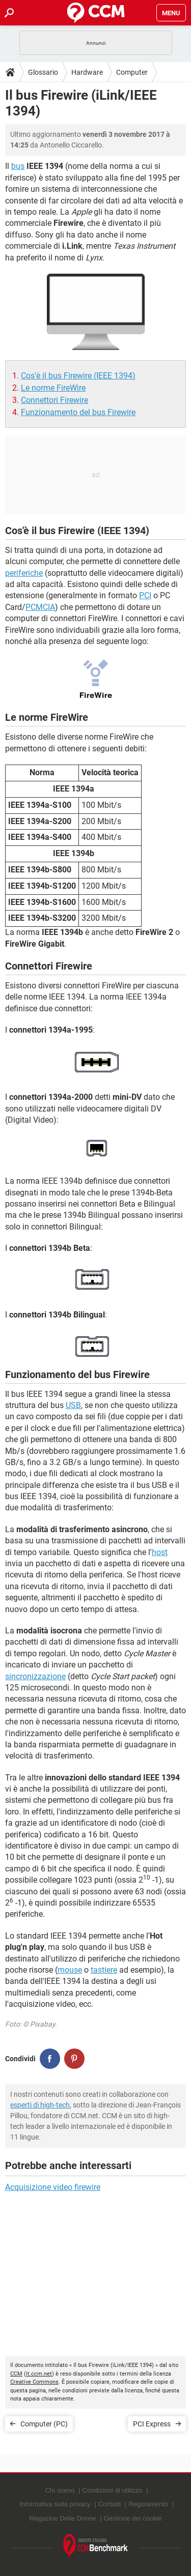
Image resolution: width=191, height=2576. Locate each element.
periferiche (24, 573)
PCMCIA (40, 607)
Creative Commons (34, 2382)
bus (17, 166)
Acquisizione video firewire (52, 2187)
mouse (70, 1970)
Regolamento (148, 2504)
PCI (145, 595)
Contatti (109, 2504)
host (160, 1552)
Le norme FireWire (53, 388)
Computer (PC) (44, 2424)
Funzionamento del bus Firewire (78, 412)
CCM (16, 2373)
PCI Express (152, 2424)
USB (73, 1405)
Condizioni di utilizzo (113, 2490)
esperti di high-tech (40, 2105)
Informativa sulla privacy (54, 2504)
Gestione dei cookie (133, 2518)
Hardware (87, 72)
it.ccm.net (39, 2373)
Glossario (43, 72)
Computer (132, 72)
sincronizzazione (35, 1676)
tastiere (104, 1970)
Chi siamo (60, 2490)
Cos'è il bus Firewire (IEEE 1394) (78, 375)
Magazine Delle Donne (62, 2518)
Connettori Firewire (54, 400)
